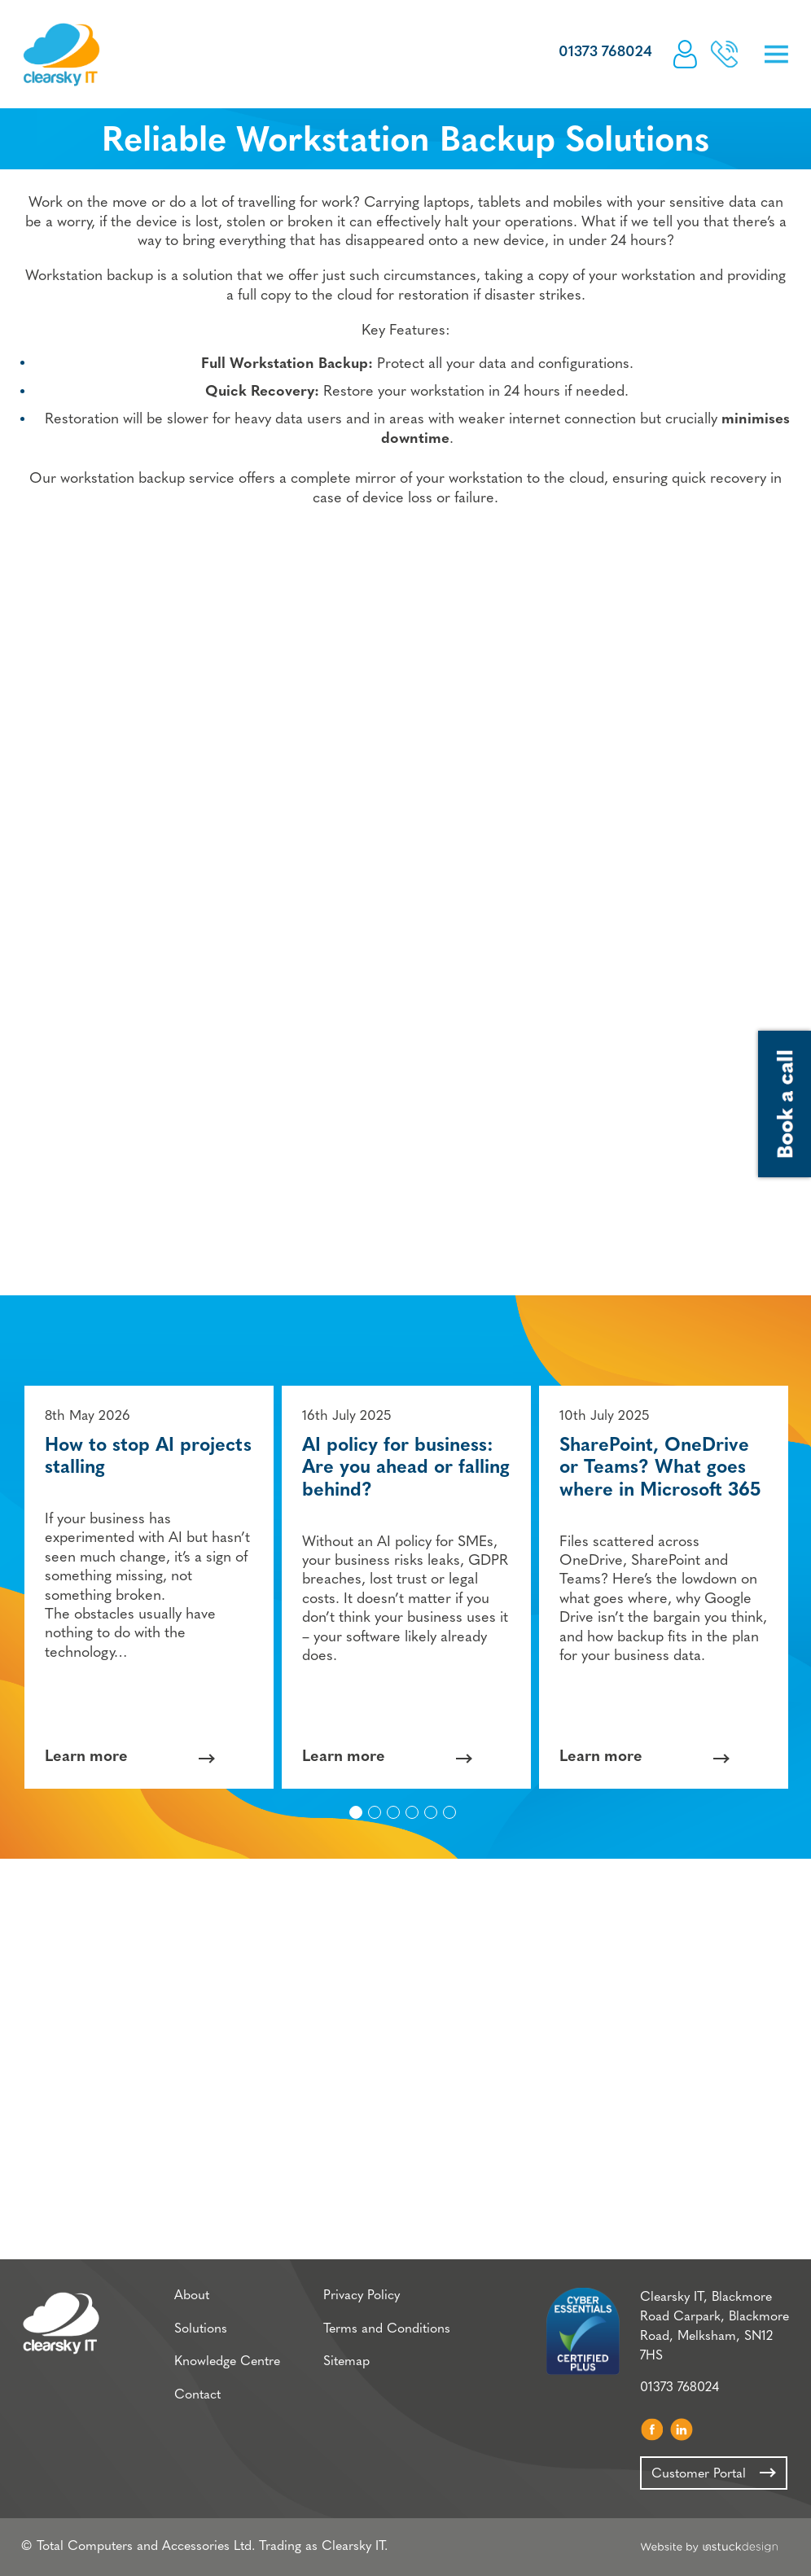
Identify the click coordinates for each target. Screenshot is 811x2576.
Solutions (200, 2329)
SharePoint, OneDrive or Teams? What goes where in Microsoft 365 (660, 1468)
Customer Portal (685, 54)
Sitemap (346, 2361)
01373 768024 (605, 52)
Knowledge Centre (227, 2361)
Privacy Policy (361, 2295)
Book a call (724, 54)
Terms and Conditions (386, 2329)
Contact (197, 2395)
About (191, 2295)
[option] (149, 1587)
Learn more (86, 1758)
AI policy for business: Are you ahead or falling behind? (406, 1468)
